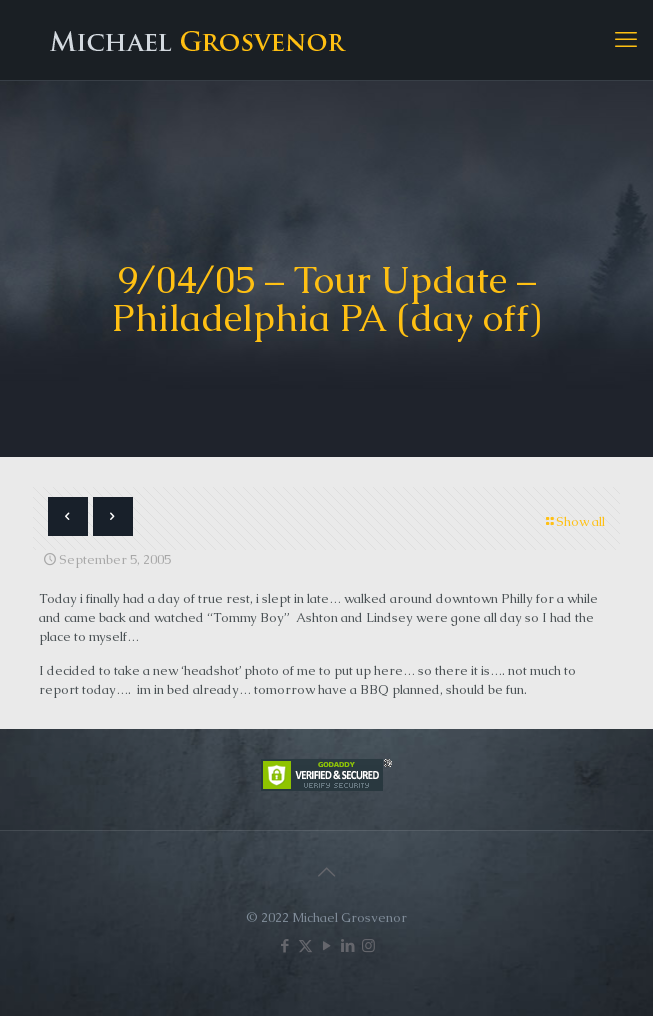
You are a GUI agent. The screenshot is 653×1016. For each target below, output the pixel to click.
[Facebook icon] (284, 945)
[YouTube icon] (326, 945)
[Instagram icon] (368, 945)
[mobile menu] (626, 40)
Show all (574, 521)
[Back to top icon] (327, 872)
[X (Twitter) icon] (305, 945)
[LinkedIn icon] (347, 945)
